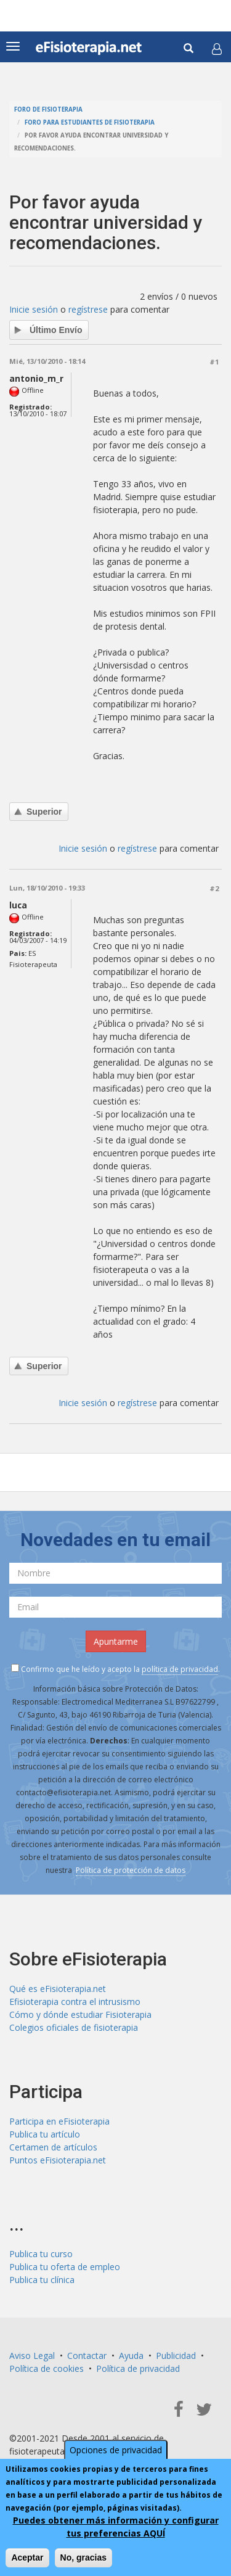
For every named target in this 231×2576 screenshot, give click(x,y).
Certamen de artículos (53, 2147)
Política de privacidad (138, 2368)
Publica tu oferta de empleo (64, 2267)
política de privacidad (180, 1669)
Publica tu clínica (42, 2280)
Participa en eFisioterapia (59, 2121)
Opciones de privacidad (116, 2450)
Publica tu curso (41, 2254)
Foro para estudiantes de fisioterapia (90, 122)
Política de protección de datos (130, 1870)
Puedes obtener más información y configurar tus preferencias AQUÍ (116, 2526)
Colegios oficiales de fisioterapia (73, 2027)
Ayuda (131, 2355)
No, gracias (83, 2557)
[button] (217, 48)
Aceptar (27, 2557)
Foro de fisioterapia (48, 109)
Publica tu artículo (44, 2134)
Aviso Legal (32, 2355)
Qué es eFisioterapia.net (57, 1988)
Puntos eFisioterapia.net (57, 2160)
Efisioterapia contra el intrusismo (74, 2001)
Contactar (87, 2355)
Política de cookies (46, 2368)
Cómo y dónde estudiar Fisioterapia (80, 2014)
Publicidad (176, 2355)
